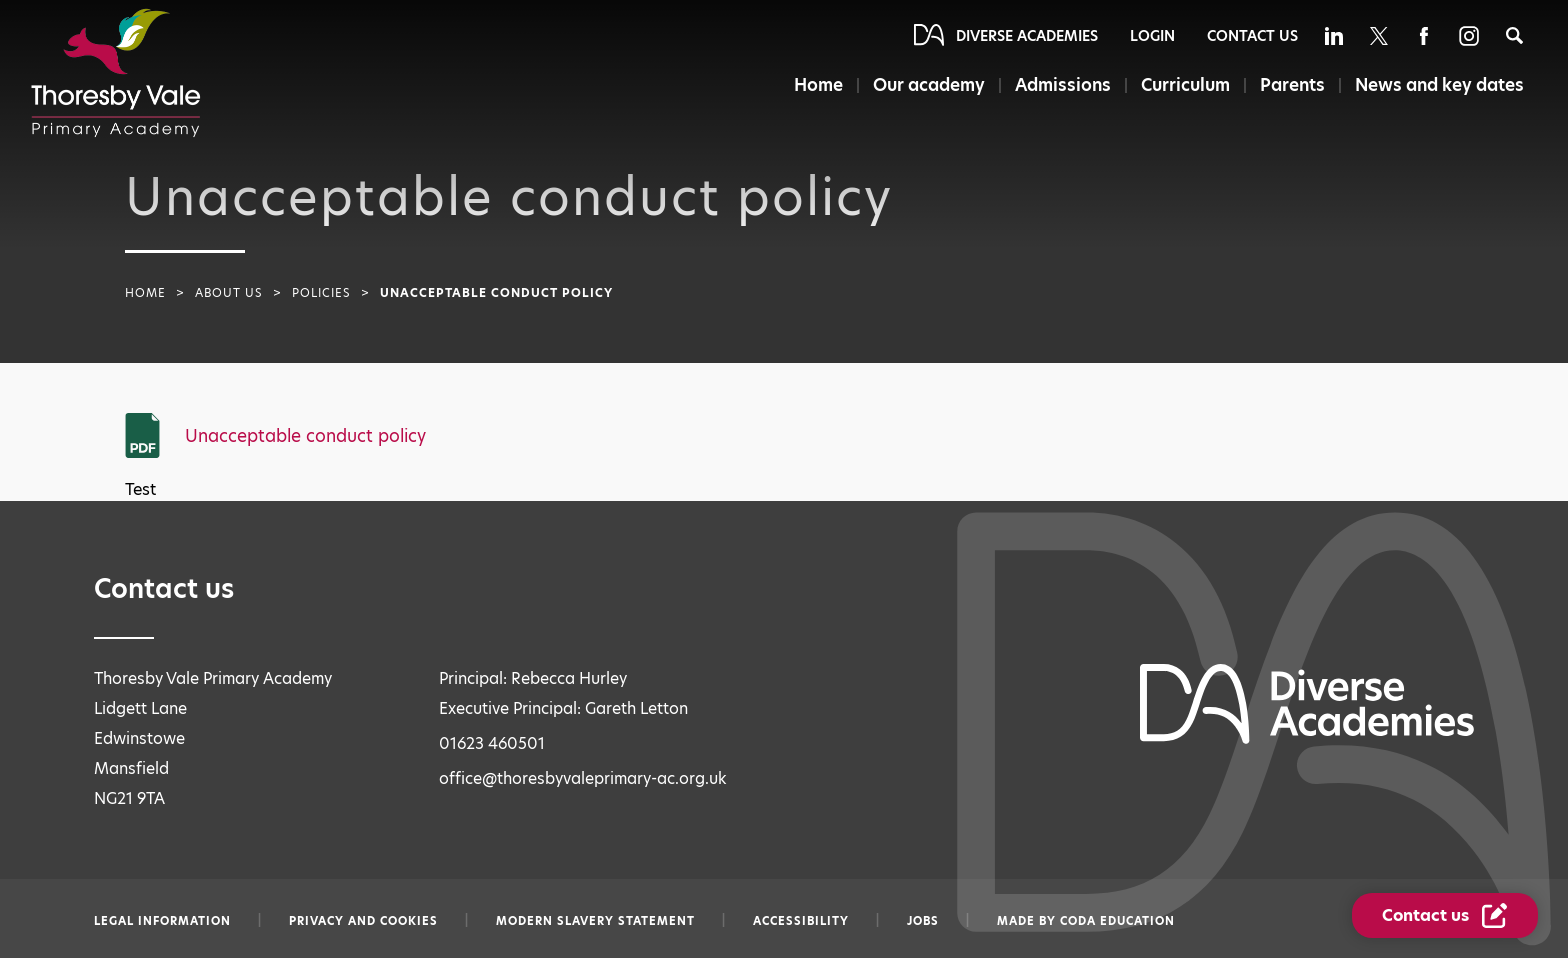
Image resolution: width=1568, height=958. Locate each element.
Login (1152, 36)
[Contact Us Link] (1445, 915)
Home (818, 85)
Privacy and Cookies (363, 921)
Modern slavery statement (595, 921)
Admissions (1063, 85)
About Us (229, 293)
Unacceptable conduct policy (305, 436)
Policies (321, 293)
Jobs (923, 921)
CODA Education (1117, 921)
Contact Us (1252, 36)
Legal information (162, 921)
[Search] (1514, 35)
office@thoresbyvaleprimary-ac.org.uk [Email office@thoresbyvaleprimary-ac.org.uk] (583, 778)
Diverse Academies (1027, 36)
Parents (1292, 85)
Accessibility (801, 921)
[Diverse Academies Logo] (116, 73)
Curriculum (1185, 85)
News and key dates (1439, 85)
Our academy (929, 85)
